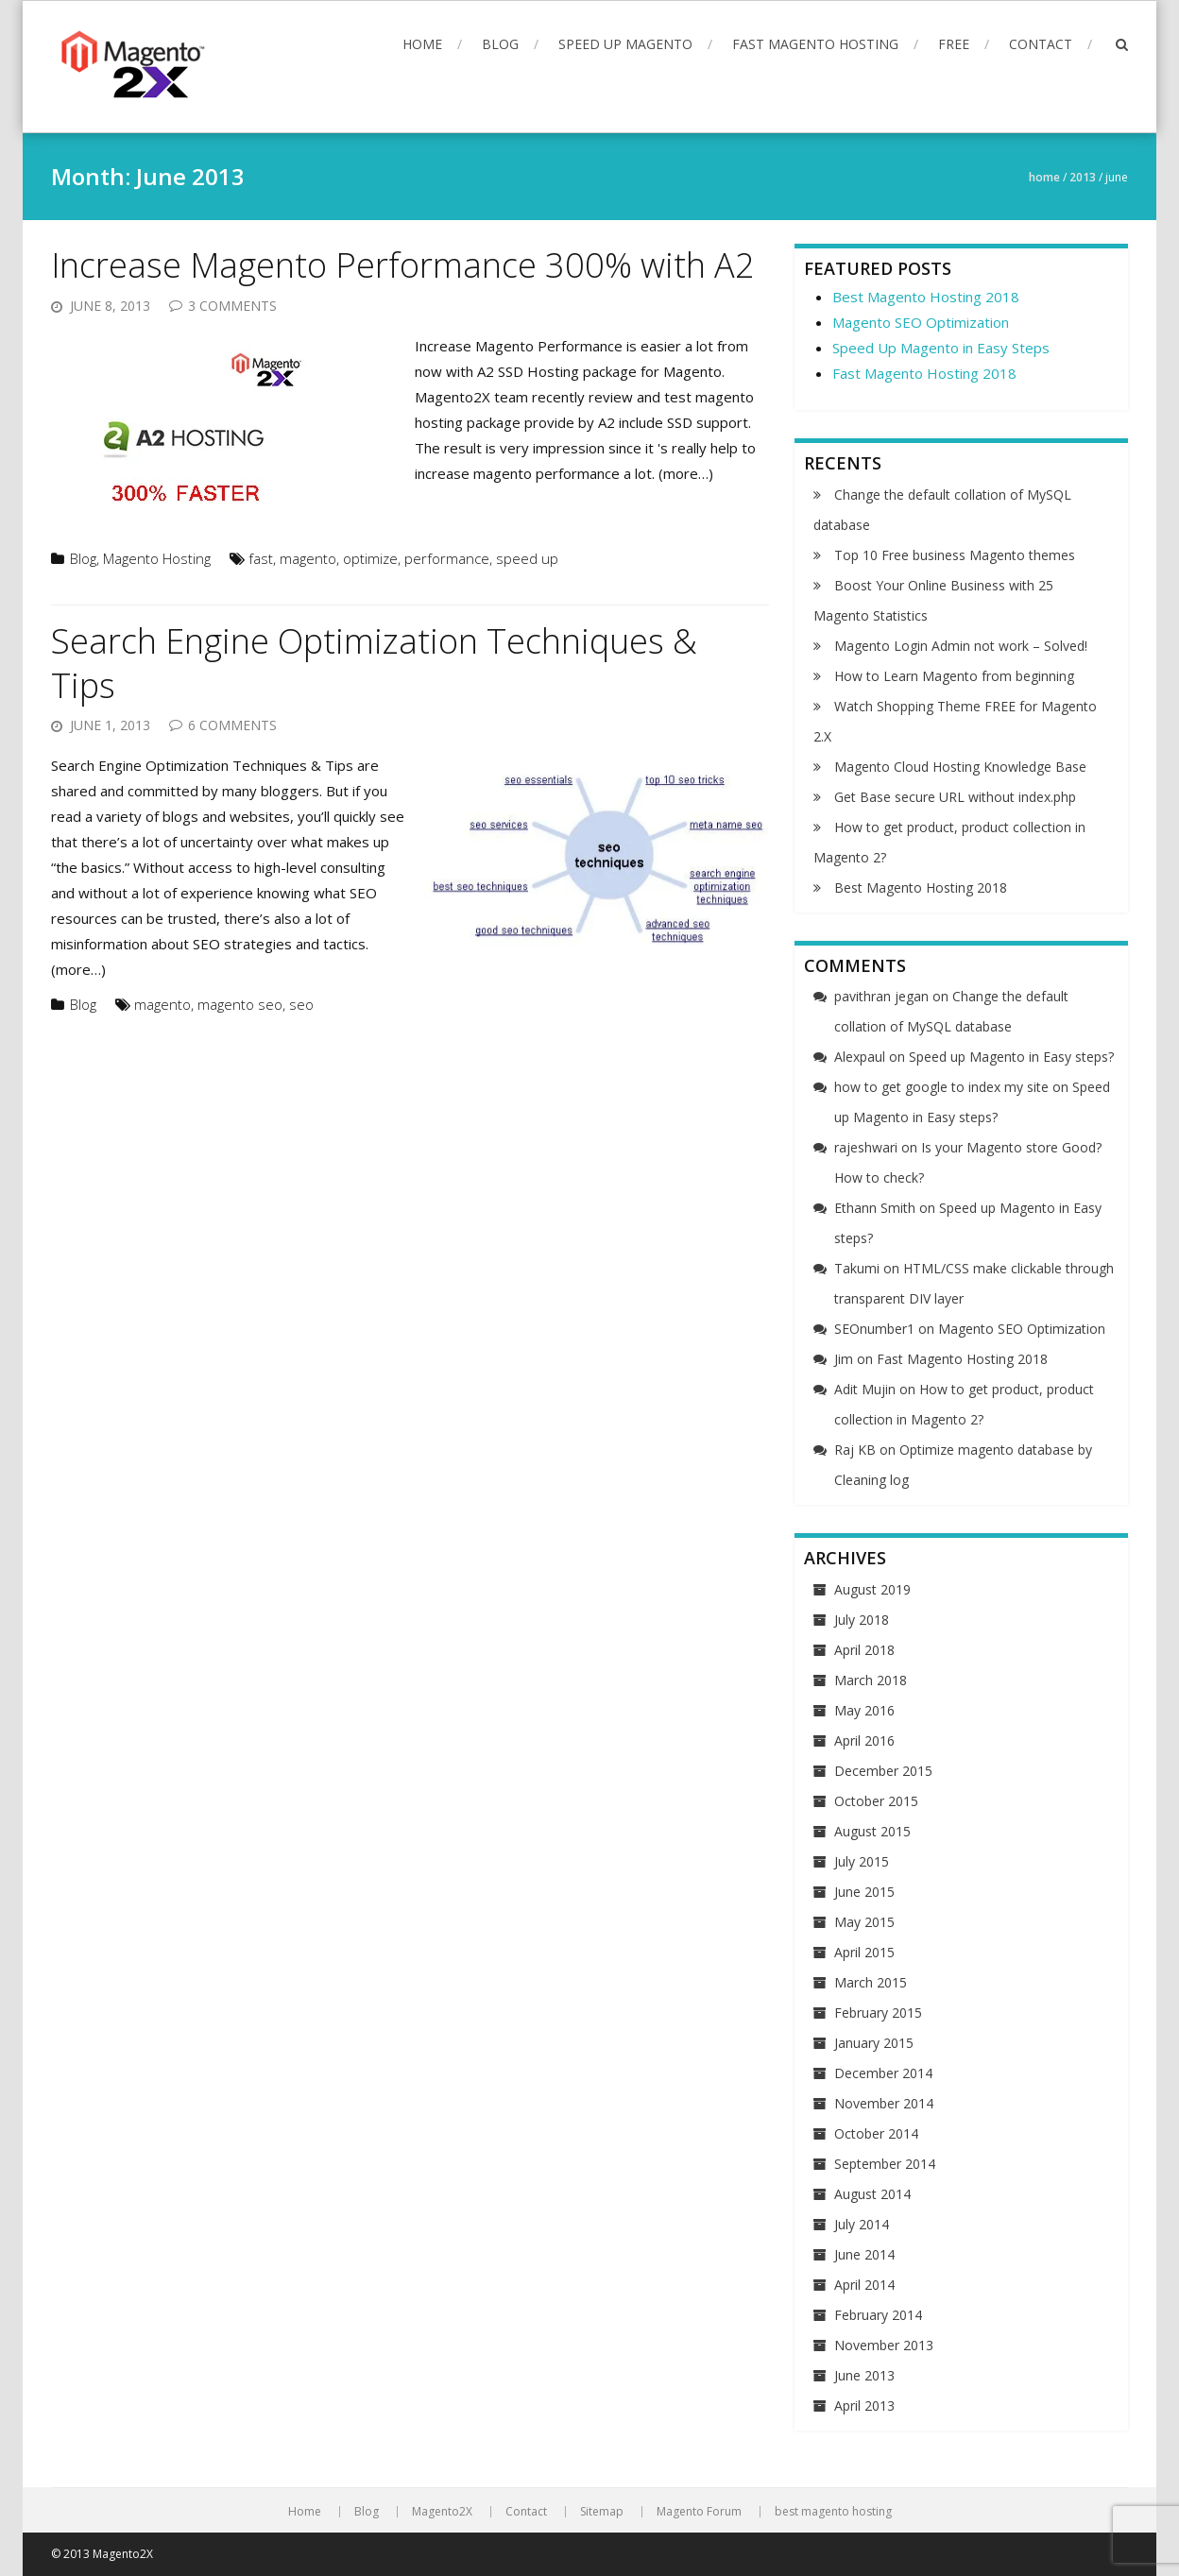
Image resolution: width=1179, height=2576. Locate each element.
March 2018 (870, 1680)
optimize (370, 558)
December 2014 (883, 2073)
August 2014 (872, 2194)
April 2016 (864, 1740)
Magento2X (442, 2511)
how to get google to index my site (941, 1087)
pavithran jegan (881, 996)
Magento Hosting (157, 558)
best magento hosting (833, 2511)
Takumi (857, 1268)
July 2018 (861, 1620)
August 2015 (872, 1831)
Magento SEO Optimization (920, 322)
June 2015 (864, 1892)
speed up (527, 558)
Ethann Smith (874, 1208)
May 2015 (864, 1922)
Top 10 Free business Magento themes (954, 555)
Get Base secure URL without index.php (955, 797)
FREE (953, 44)
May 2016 (864, 1710)
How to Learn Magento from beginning (954, 676)
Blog (500, 44)
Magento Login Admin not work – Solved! (960, 646)
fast (260, 558)
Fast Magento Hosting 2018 (924, 373)
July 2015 (861, 1861)
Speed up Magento (625, 44)
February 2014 (878, 2315)
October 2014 (876, 2133)
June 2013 (864, 2375)
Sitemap (602, 2511)
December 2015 (883, 1771)
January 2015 (874, 2043)
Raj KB (855, 1450)
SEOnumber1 (874, 1329)
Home (422, 44)
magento (308, 558)
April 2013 (864, 2405)
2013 (1082, 177)
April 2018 (864, 1650)
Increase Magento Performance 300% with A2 (403, 265)
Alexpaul (859, 1057)
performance (446, 558)
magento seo (239, 1004)
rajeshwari (865, 1147)
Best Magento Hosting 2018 (925, 296)
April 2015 (864, 1952)
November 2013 (883, 2345)
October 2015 (876, 1801)
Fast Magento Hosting (815, 44)
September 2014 (884, 2164)
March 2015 (870, 1982)
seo (301, 1004)
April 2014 (864, 2285)
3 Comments (232, 306)
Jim (843, 1359)
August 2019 (872, 1589)
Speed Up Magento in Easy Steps (941, 347)
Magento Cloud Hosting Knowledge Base (960, 767)
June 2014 (864, 2254)
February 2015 (878, 2013)
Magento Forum (699, 2511)
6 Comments (232, 725)
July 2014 (861, 2224)
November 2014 (883, 2103)
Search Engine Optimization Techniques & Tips (374, 663)
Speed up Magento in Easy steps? (1011, 1057)
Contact (1040, 44)
